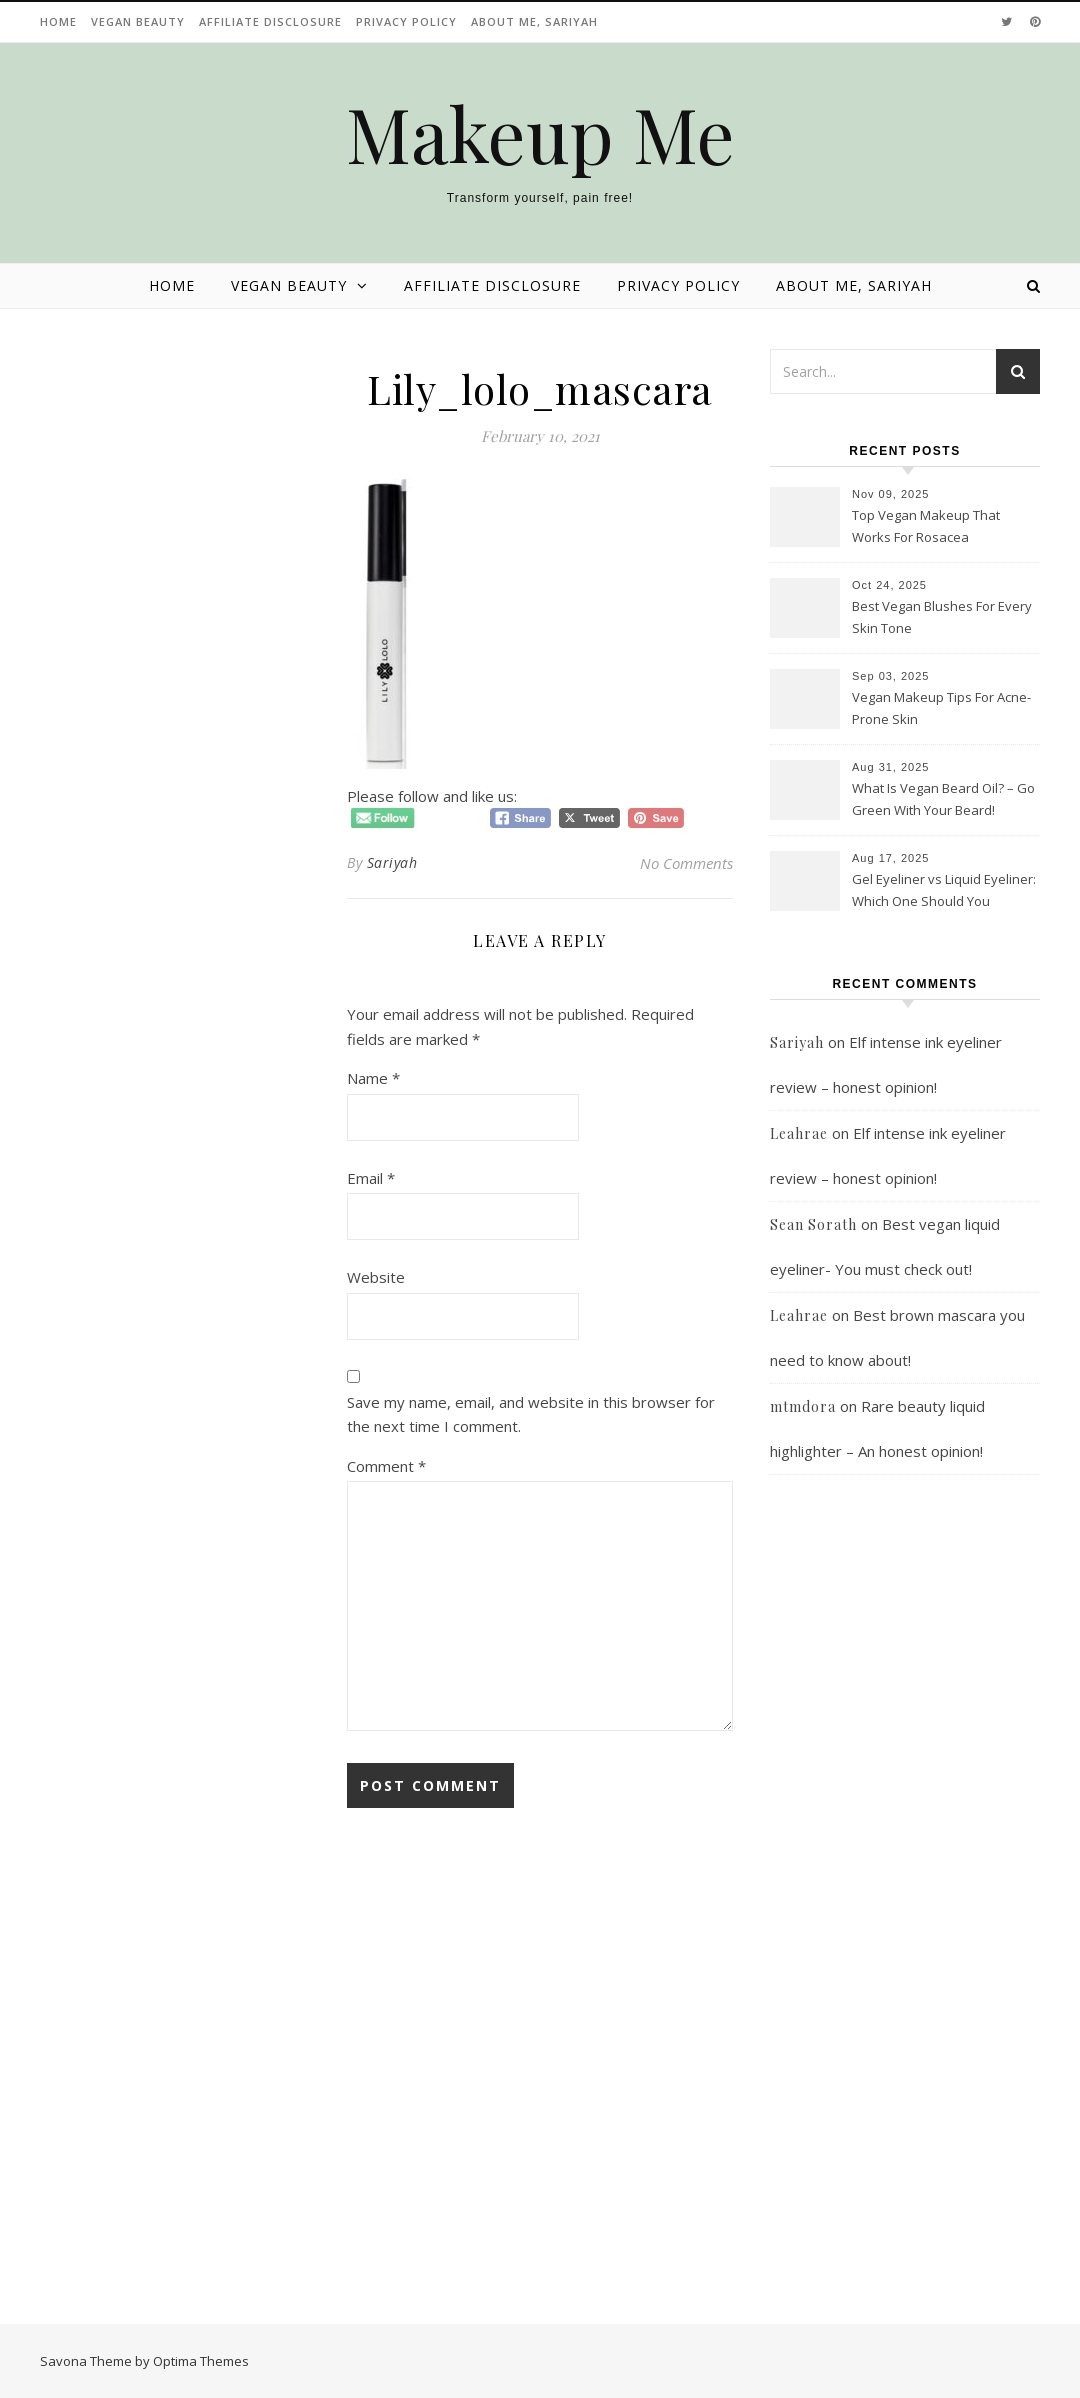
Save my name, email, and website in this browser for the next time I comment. (531, 1414)
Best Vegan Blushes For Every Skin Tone (942, 617)
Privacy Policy (406, 21)
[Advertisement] (905, 1904)
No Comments (686, 863)
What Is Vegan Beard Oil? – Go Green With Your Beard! (943, 799)
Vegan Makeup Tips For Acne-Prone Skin (941, 708)
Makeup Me (540, 133)
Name (373, 1078)
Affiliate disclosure (270, 21)
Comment (386, 1466)
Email (371, 1178)
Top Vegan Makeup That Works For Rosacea (926, 526)
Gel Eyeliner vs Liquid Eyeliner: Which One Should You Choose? (944, 892)
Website (376, 1277)
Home (58, 21)
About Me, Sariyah (534, 21)
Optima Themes (201, 2361)
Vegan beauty (138, 21)
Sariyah (392, 862)
